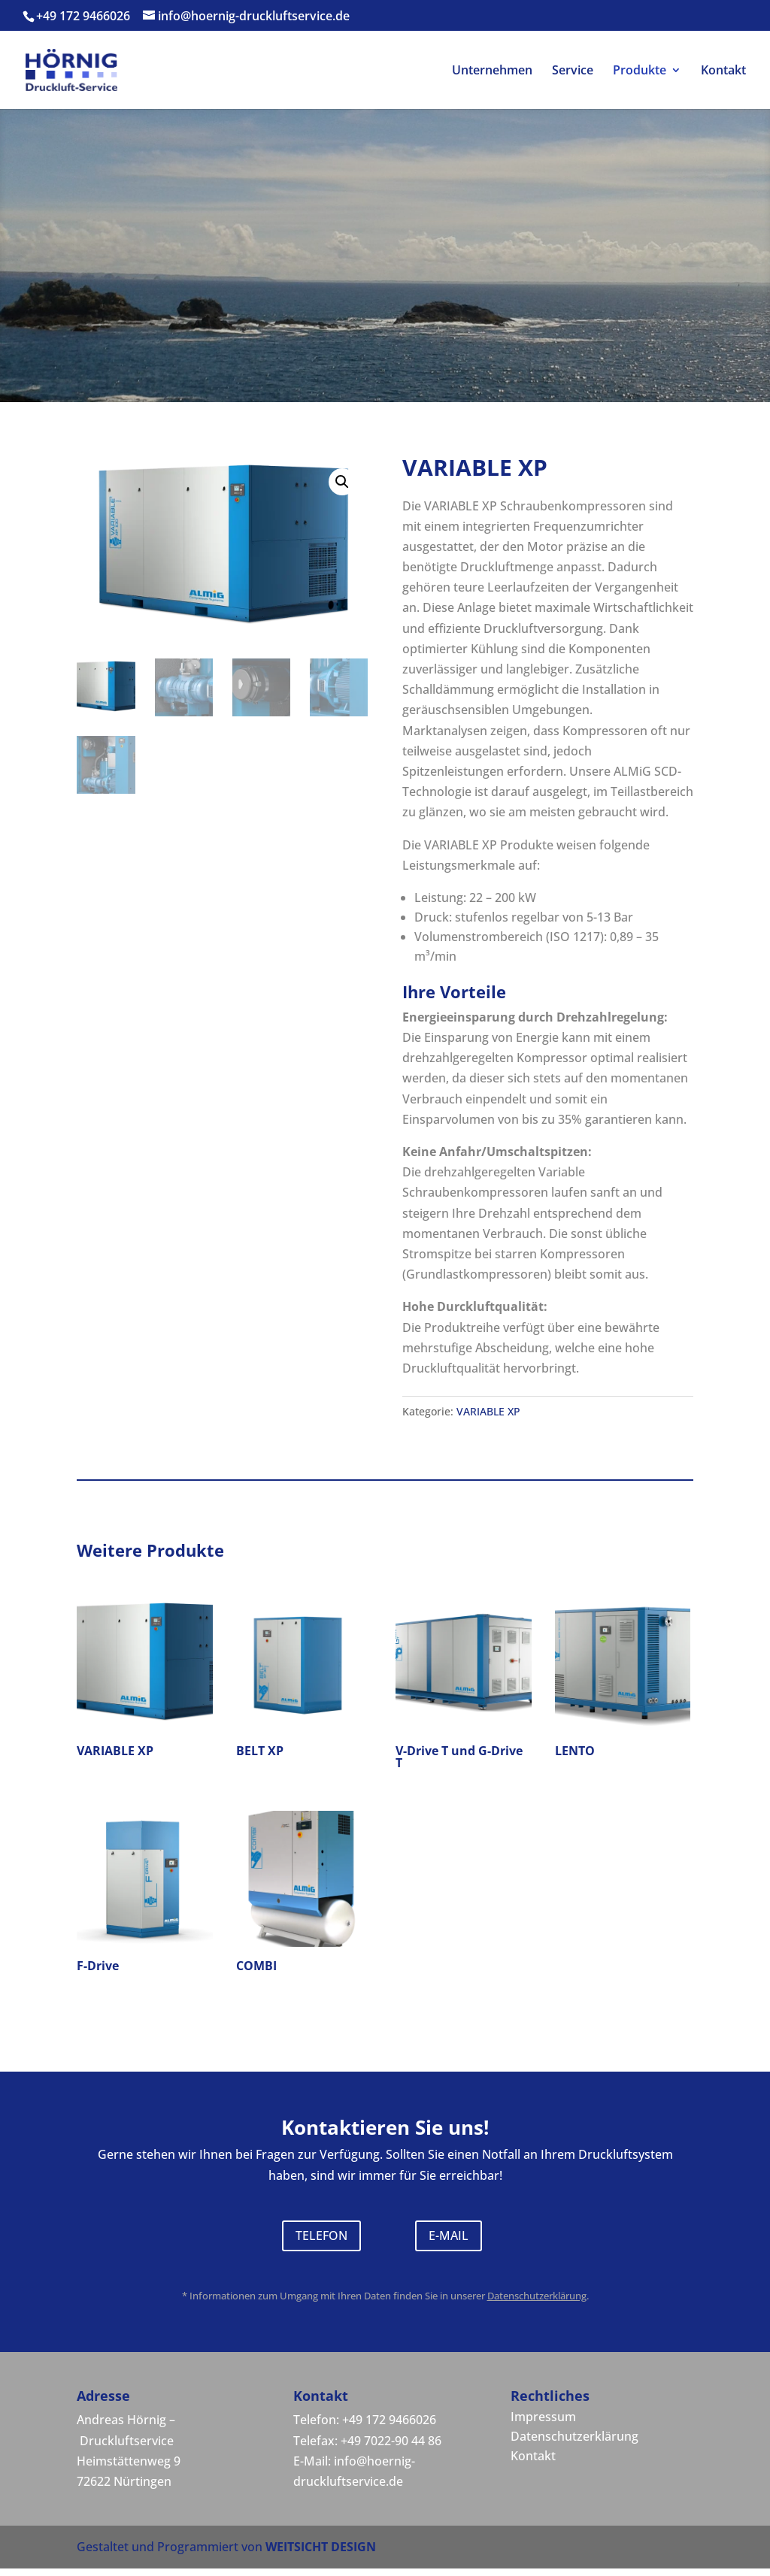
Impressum (543, 2416)
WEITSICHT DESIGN (320, 2546)
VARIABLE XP (488, 1411)
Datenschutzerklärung (537, 2295)
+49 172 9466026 (83, 16)
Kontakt (723, 71)
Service (572, 71)
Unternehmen (492, 71)
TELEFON (321, 2235)
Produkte (639, 71)
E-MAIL (448, 2235)
